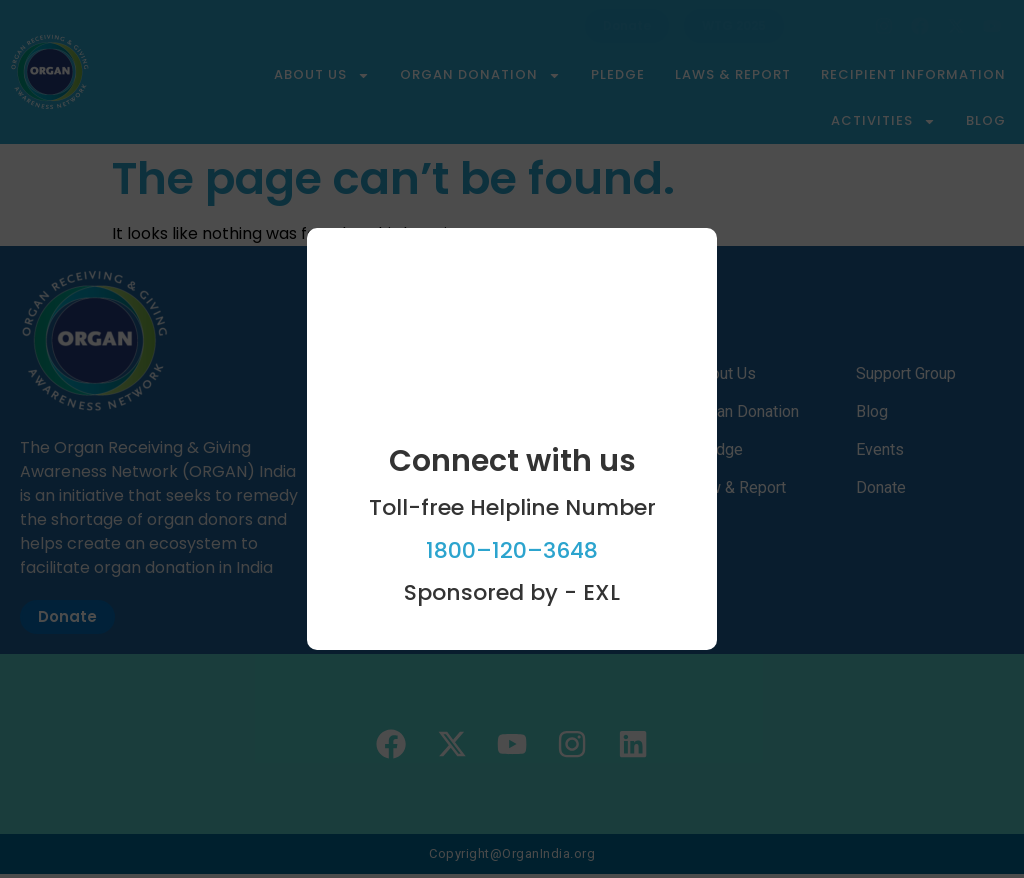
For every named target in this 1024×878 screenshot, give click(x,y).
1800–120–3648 (512, 550)
